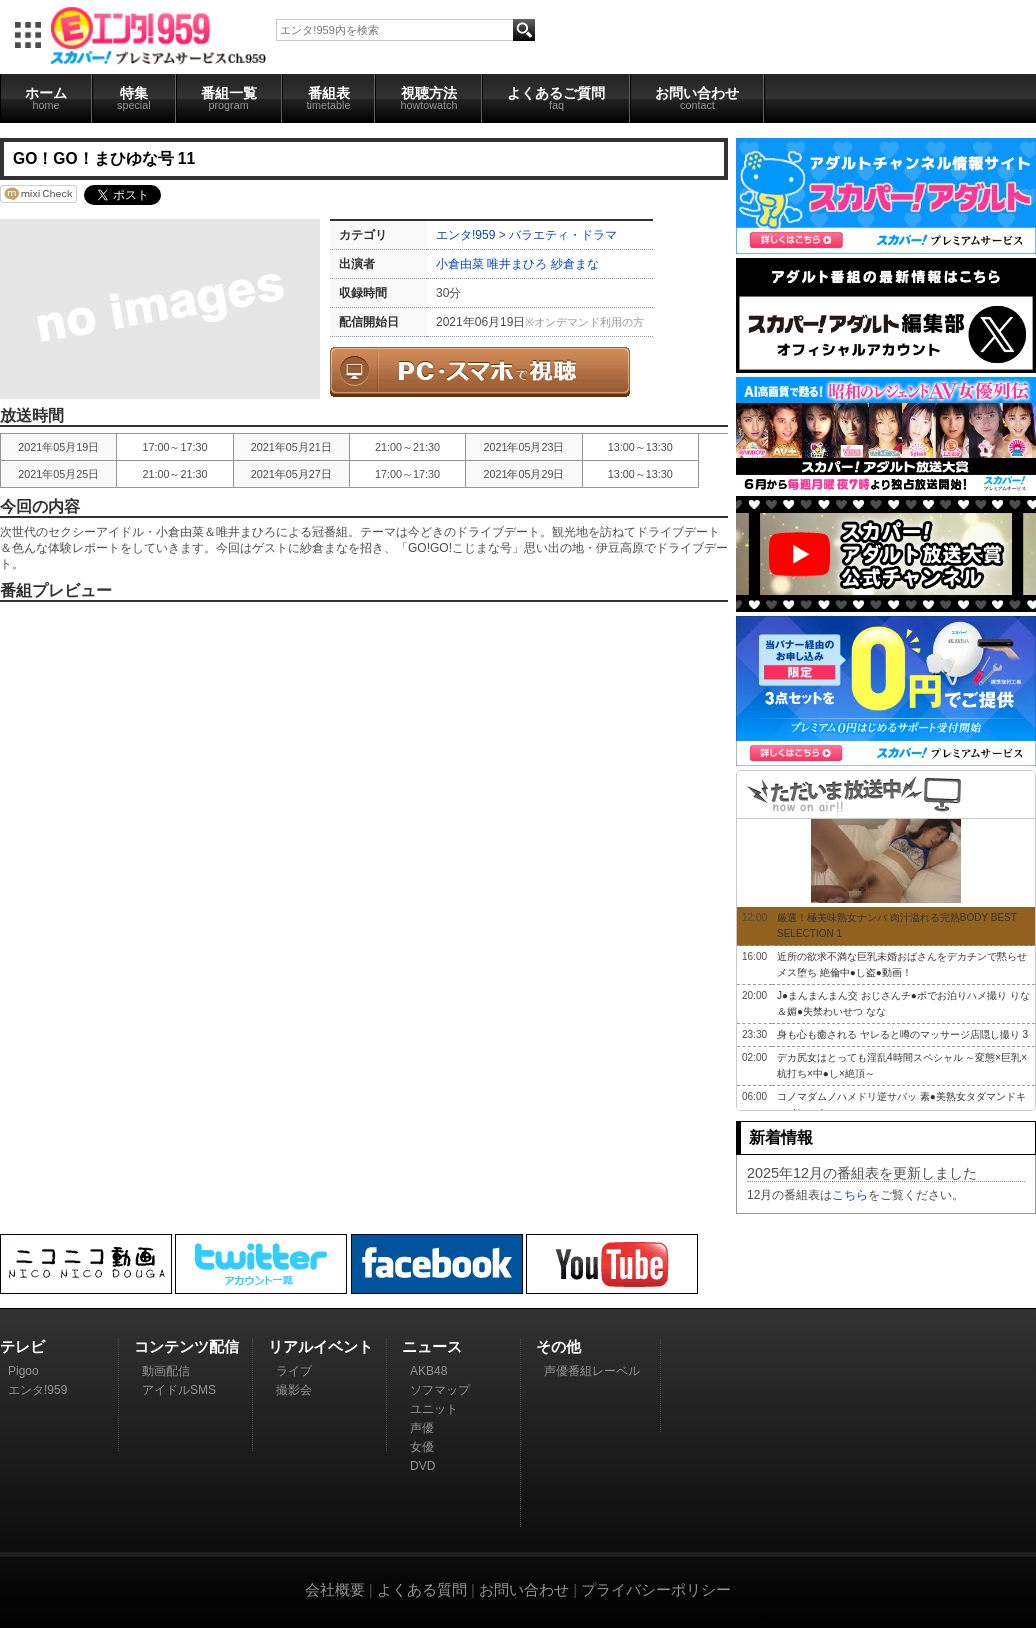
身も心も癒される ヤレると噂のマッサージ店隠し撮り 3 (902, 1034)
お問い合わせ (697, 98)
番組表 (329, 98)
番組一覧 (229, 98)
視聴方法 (428, 98)
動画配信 (166, 1371)
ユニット (434, 1409)
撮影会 (294, 1390)
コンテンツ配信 (186, 1346)
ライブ (294, 1371)
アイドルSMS (179, 1390)
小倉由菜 (460, 264)
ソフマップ (440, 1390)
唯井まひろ (517, 264)
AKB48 (428, 1371)
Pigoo (23, 1371)
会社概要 (335, 1589)
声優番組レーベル (592, 1371)
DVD (422, 1466)
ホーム (46, 98)
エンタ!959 (465, 235)
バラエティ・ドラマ (563, 235)
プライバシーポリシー (656, 1589)
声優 (422, 1428)
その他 (558, 1346)
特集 (134, 98)
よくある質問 (422, 1589)
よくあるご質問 (556, 98)
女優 (422, 1447)
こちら (850, 1195)
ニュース (432, 1346)
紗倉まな (575, 264)
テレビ (22, 1346)
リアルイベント (320, 1346)
